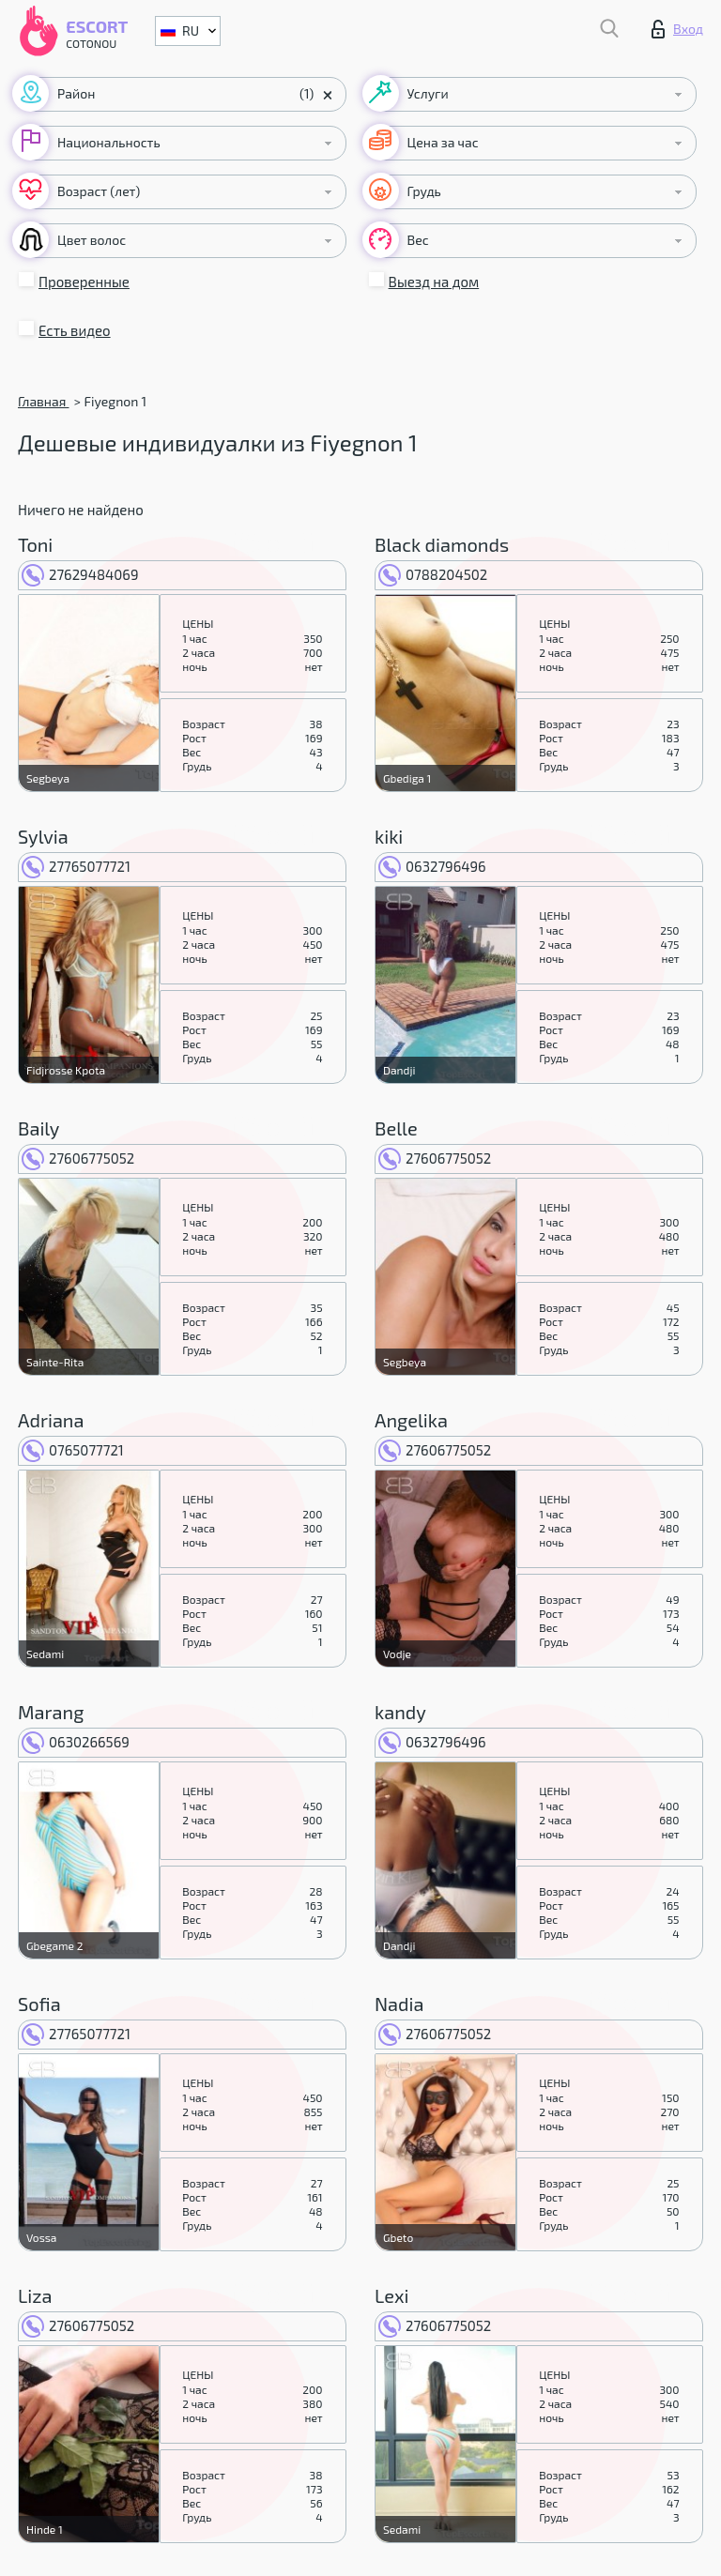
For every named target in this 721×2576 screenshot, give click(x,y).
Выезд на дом (434, 281)
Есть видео (74, 330)
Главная (43, 401)
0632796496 (432, 866)
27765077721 (76, 866)
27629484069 (80, 574)
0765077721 (73, 1449)
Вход (677, 29)
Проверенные (84, 281)
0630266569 (76, 1741)
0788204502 (432, 574)
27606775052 (78, 1158)
